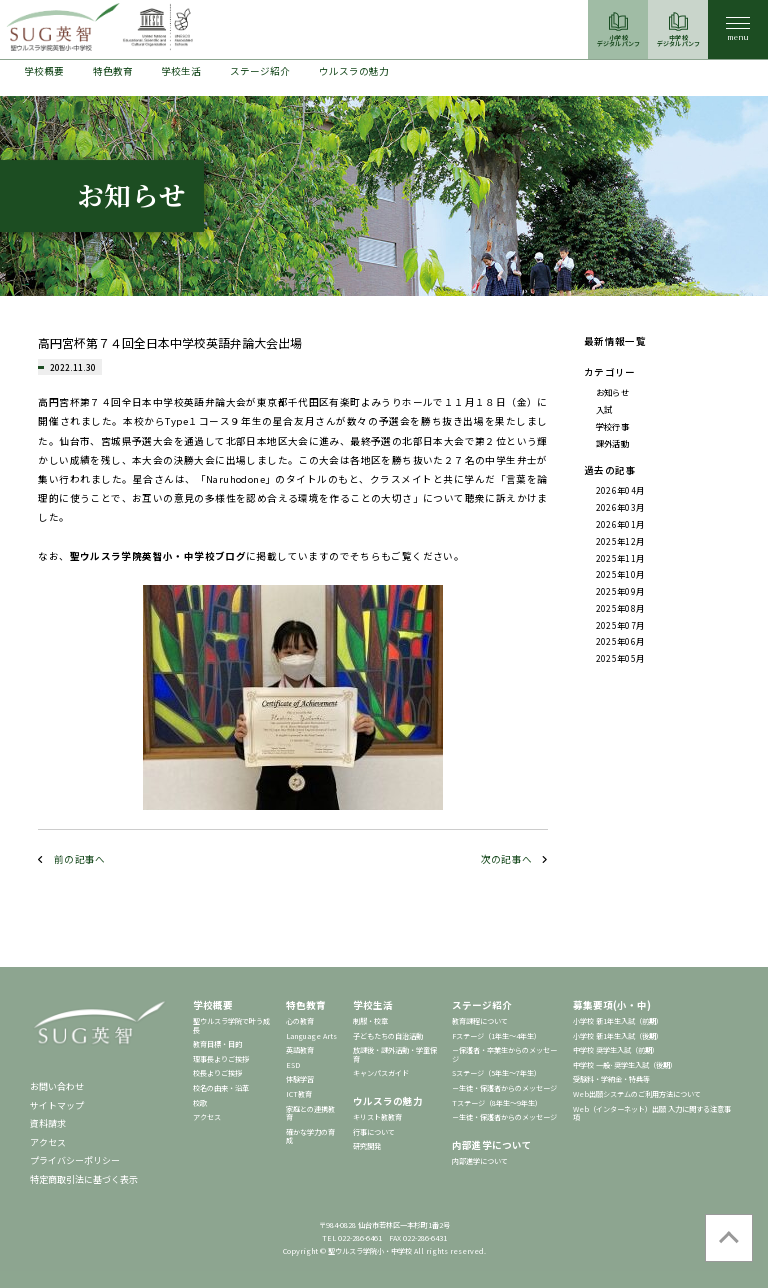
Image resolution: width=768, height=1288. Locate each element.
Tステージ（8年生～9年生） (497, 1103)
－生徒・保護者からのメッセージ (504, 1088)
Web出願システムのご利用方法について (637, 1094)
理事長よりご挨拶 (221, 1059)
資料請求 (48, 1123)
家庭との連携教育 (310, 1113)
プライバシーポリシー (75, 1160)
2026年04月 (620, 490)
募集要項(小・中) (612, 1005)
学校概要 (44, 71)
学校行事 (612, 426)
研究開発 (367, 1146)
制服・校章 (370, 1021)
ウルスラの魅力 (354, 71)
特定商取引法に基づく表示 (84, 1179)
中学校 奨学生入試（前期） (616, 1050)
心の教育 (300, 1021)
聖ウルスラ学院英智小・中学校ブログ (158, 556)
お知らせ (612, 392)
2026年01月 (620, 524)
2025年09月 (620, 591)
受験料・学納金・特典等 (611, 1079)
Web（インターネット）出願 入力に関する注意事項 (652, 1113)
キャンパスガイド (381, 1073)
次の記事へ (507, 859)
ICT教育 (299, 1094)
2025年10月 (620, 574)
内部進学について (492, 1145)
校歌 (200, 1103)
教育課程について (480, 1021)
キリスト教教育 (377, 1117)
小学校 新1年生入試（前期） (618, 1021)
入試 (604, 409)
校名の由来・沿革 (221, 1088)
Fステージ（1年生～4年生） (496, 1036)
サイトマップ (57, 1105)
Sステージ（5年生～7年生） (496, 1073)
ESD (293, 1065)
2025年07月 (620, 625)
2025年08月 (620, 608)
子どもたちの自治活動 (388, 1036)
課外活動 (612, 443)
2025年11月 (620, 558)
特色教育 (113, 71)
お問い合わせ (57, 1086)
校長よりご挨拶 (217, 1073)
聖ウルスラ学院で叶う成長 (231, 1025)
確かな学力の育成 (310, 1136)
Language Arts (311, 1036)
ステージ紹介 (260, 71)
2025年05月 (620, 658)
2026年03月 (620, 507)
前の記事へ (80, 859)
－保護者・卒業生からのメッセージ (504, 1054)
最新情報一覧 (615, 341)
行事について (374, 1132)
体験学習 (300, 1079)
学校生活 (181, 71)
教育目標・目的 (217, 1044)
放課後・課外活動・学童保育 (395, 1054)
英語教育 (300, 1050)
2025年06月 (620, 641)
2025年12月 (620, 541)
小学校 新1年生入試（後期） (618, 1036)
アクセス (48, 1142)
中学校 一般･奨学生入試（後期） (625, 1065)
